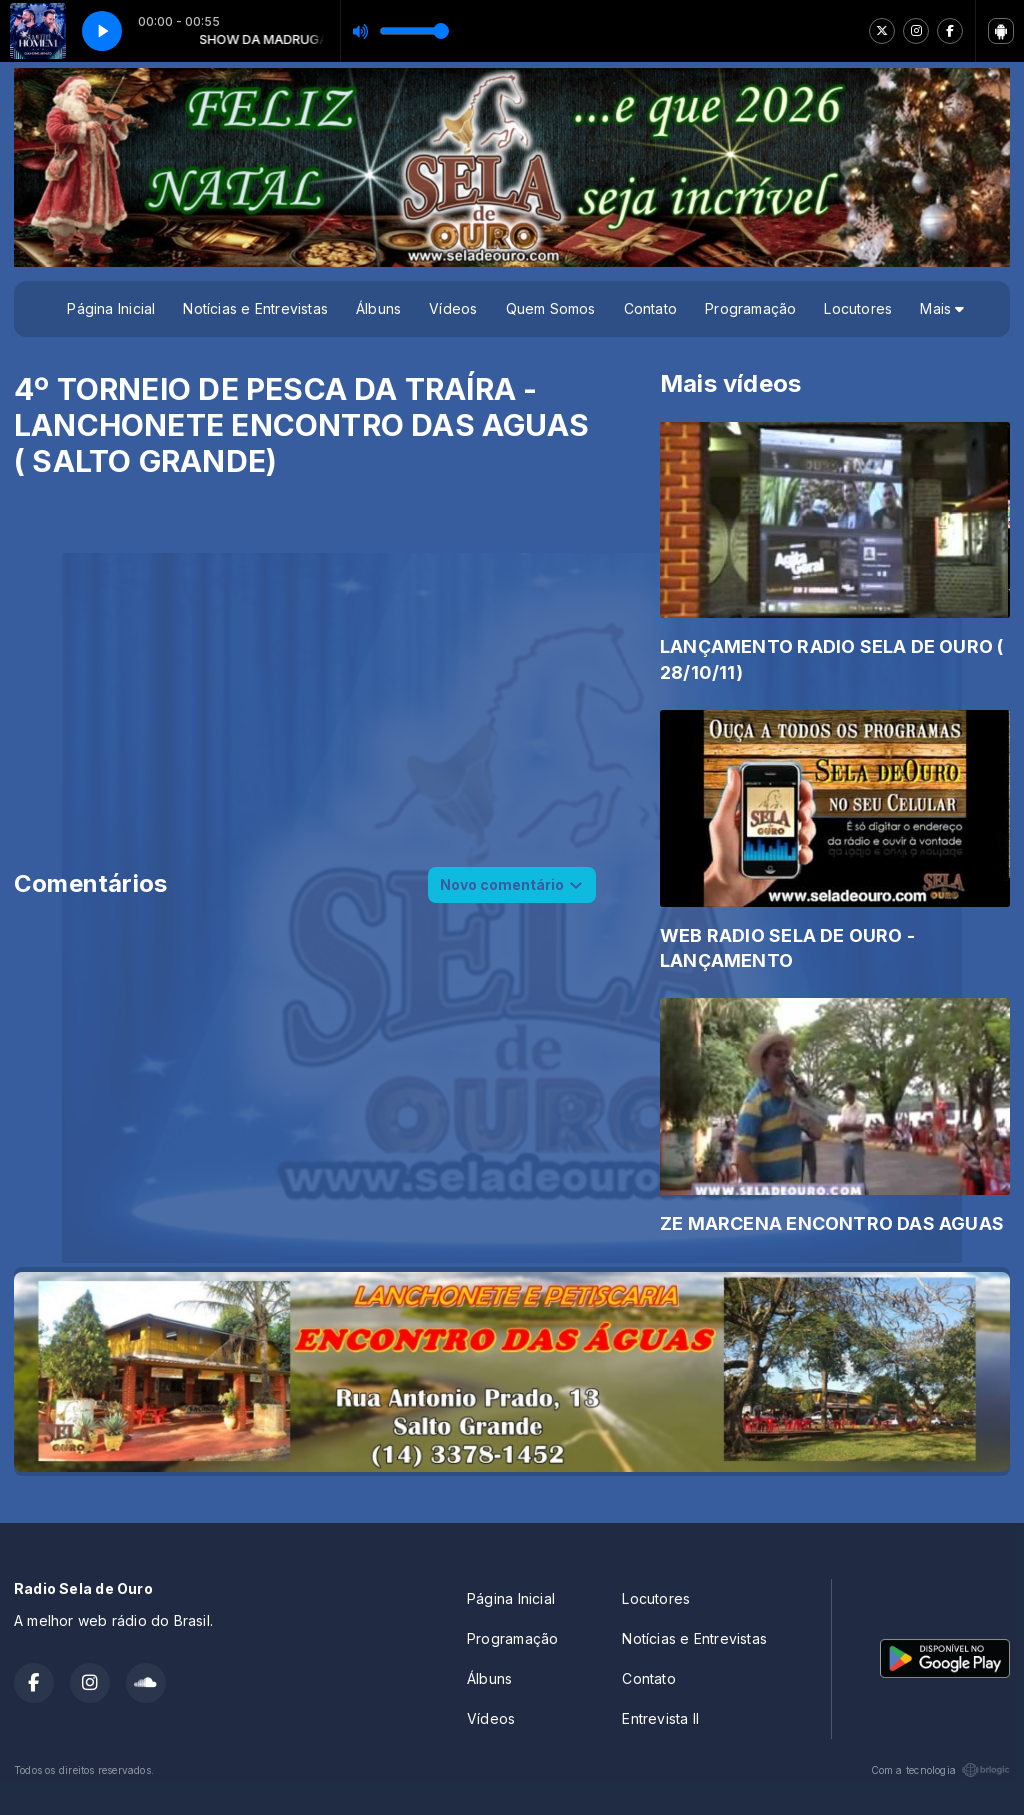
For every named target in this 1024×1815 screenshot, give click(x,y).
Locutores (858, 308)
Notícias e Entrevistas (255, 308)
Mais (942, 308)
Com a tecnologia (940, 1770)
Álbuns (378, 308)
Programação (750, 308)
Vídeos (453, 308)
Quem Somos (551, 308)
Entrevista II (660, 1718)
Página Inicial (111, 308)
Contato (650, 308)
